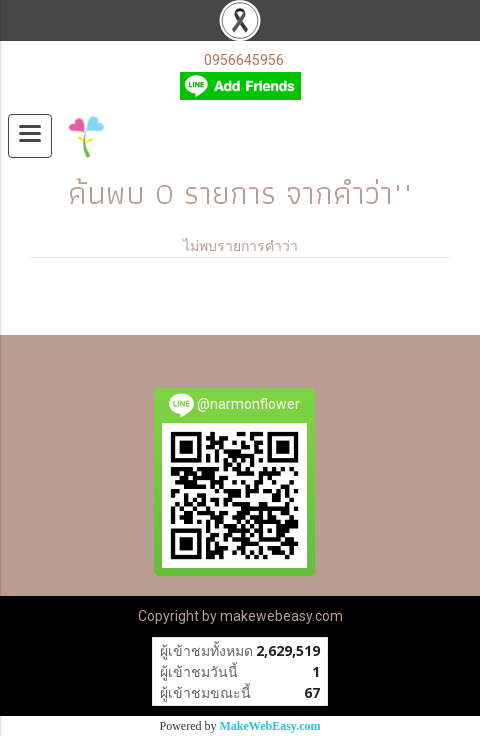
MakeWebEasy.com (270, 726)
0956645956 (244, 60)
